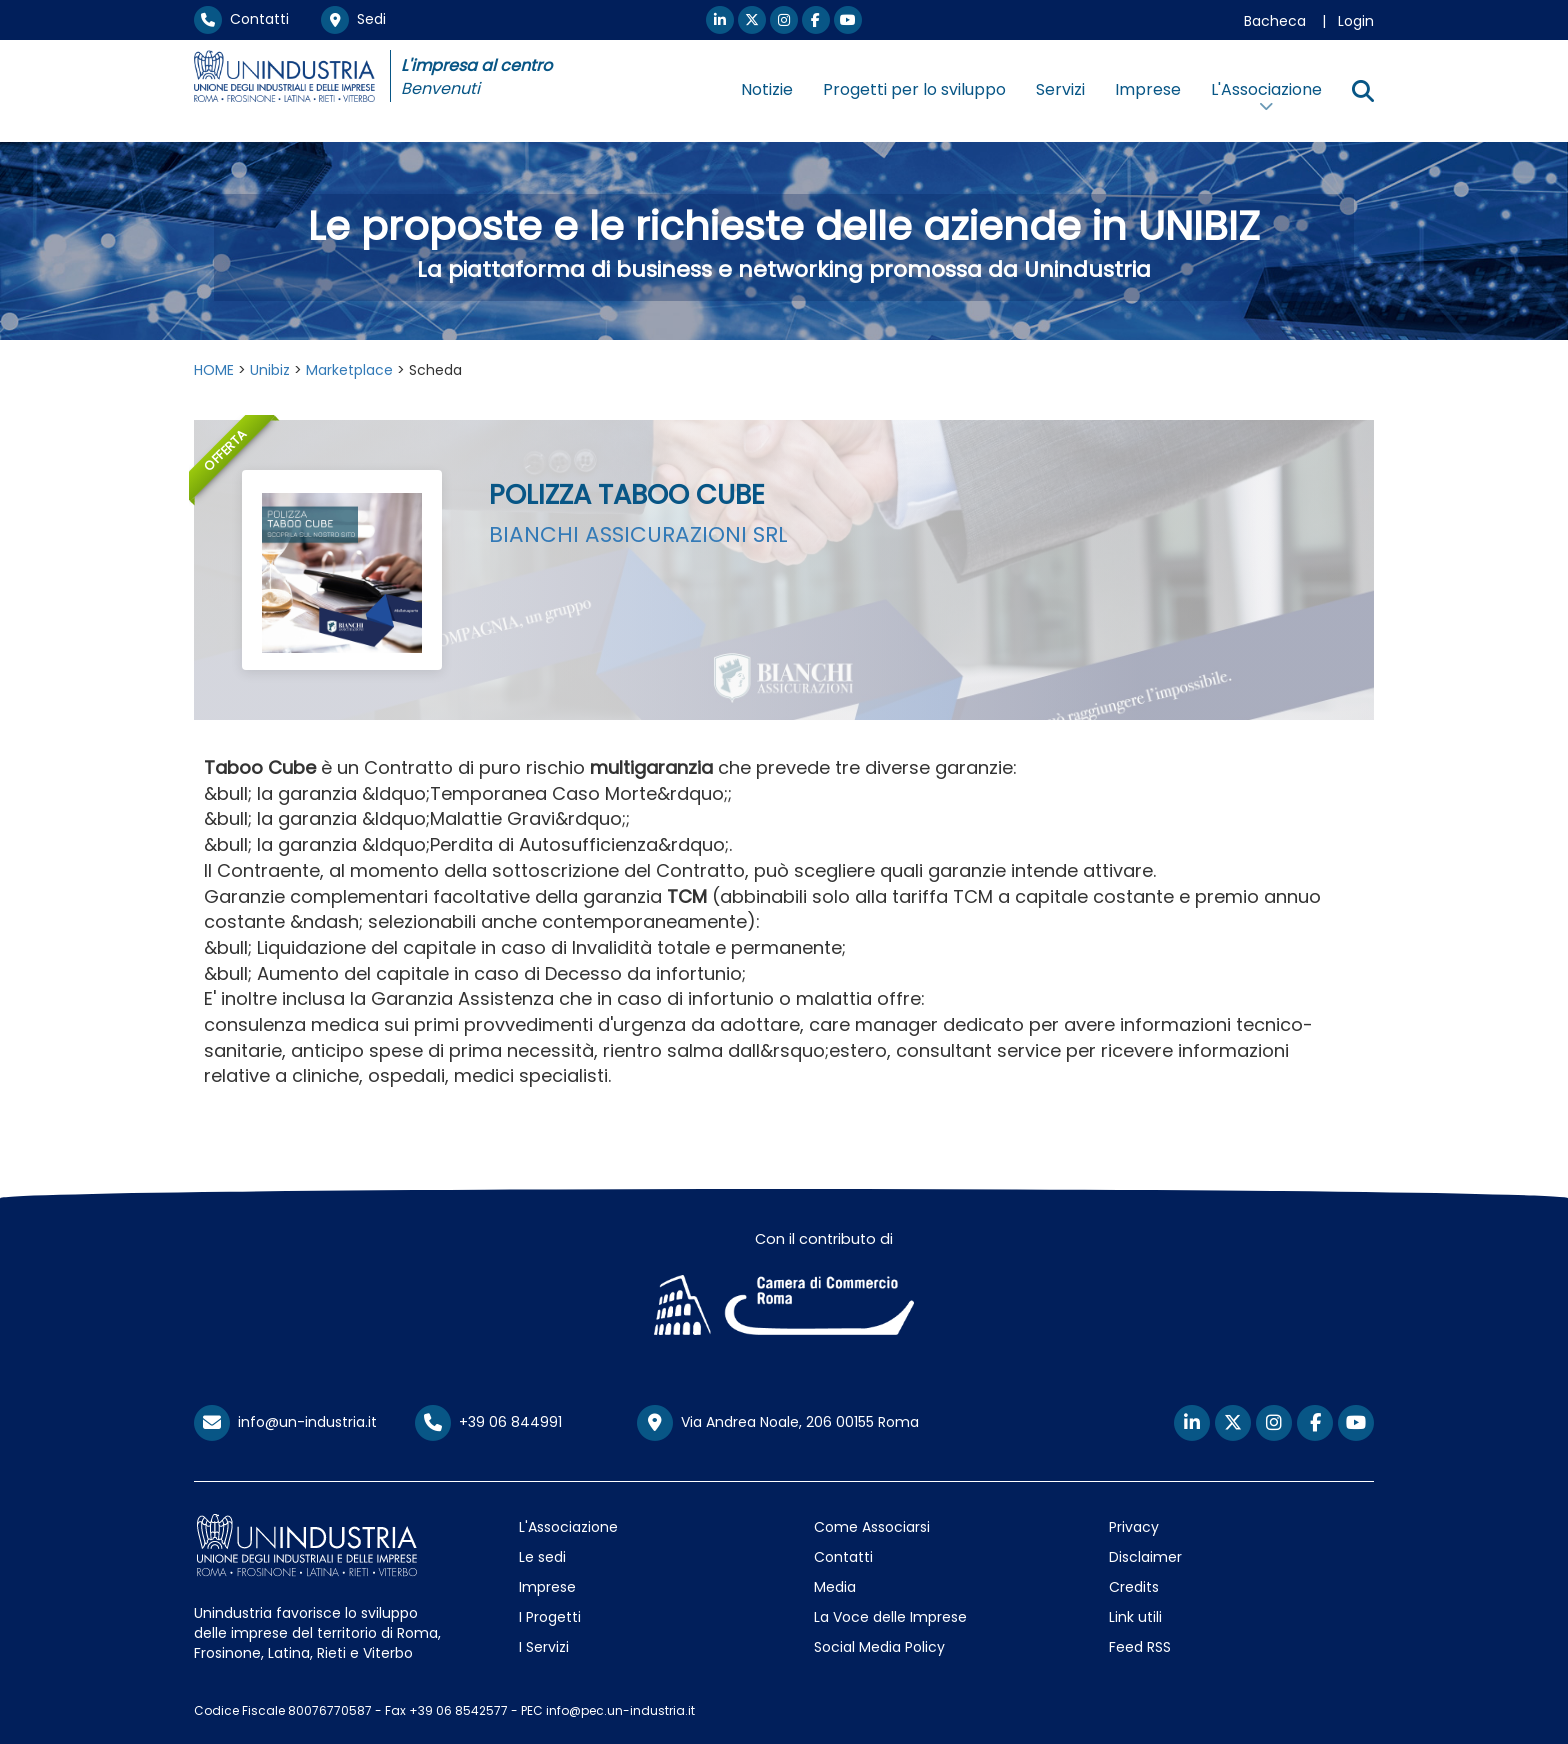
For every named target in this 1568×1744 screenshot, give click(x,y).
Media (835, 1587)
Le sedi (542, 1557)
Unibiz (270, 370)
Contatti (241, 19)
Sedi (353, 19)
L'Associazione (568, 1527)
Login (1356, 21)
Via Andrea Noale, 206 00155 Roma (778, 1423)
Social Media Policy (879, 1647)
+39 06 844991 (488, 1422)
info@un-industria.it (285, 1422)
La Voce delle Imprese (890, 1617)
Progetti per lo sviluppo (914, 89)
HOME (214, 370)
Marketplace (349, 370)
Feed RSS (1140, 1647)
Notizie (767, 89)
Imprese (1148, 89)
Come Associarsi (872, 1527)
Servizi (1060, 89)
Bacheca (1275, 21)
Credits (1134, 1587)
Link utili (1135, 1617)
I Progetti (550, 1617)
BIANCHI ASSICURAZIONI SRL (638, 534)
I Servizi (544, 1647)
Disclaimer (1145, 1557)
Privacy (1134, 1527)
